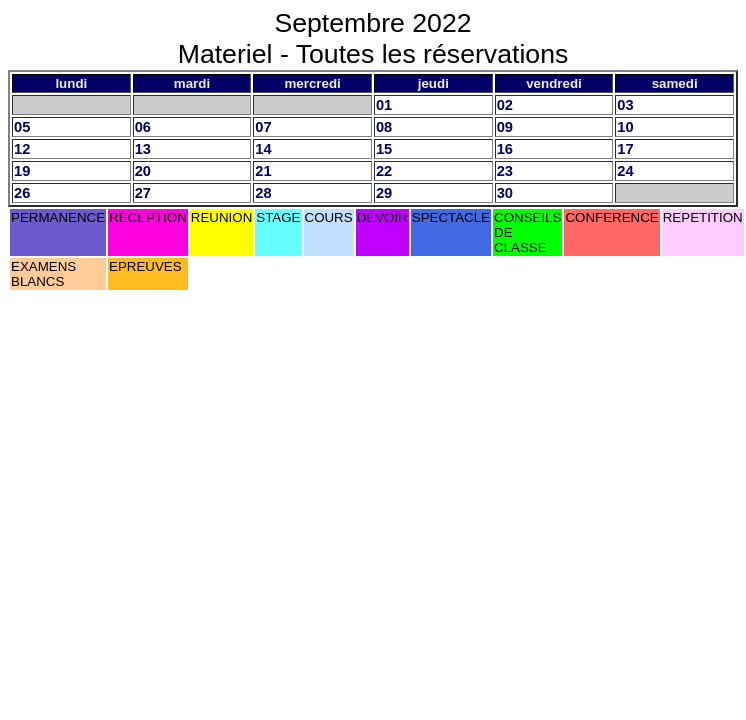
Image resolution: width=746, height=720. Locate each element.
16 (505, 149)
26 (22, 193)
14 (263, 149)
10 (625, 127)
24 (625, 171)
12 (22, 149)
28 (263, 193)
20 (143, 171)
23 (505, 171)
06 (143, 127)
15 (384, 149)
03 (625, 105)
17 (625, 149)
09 (505, 127)
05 (22, 127)
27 (143, 193)
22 (384, 171)
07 (263, 127)
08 (384, 127)
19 (22, 171)
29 (384, 193)
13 (143, 149)
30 (505, 193)
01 (384, 105)
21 (263, 171)
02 (505, 105)
